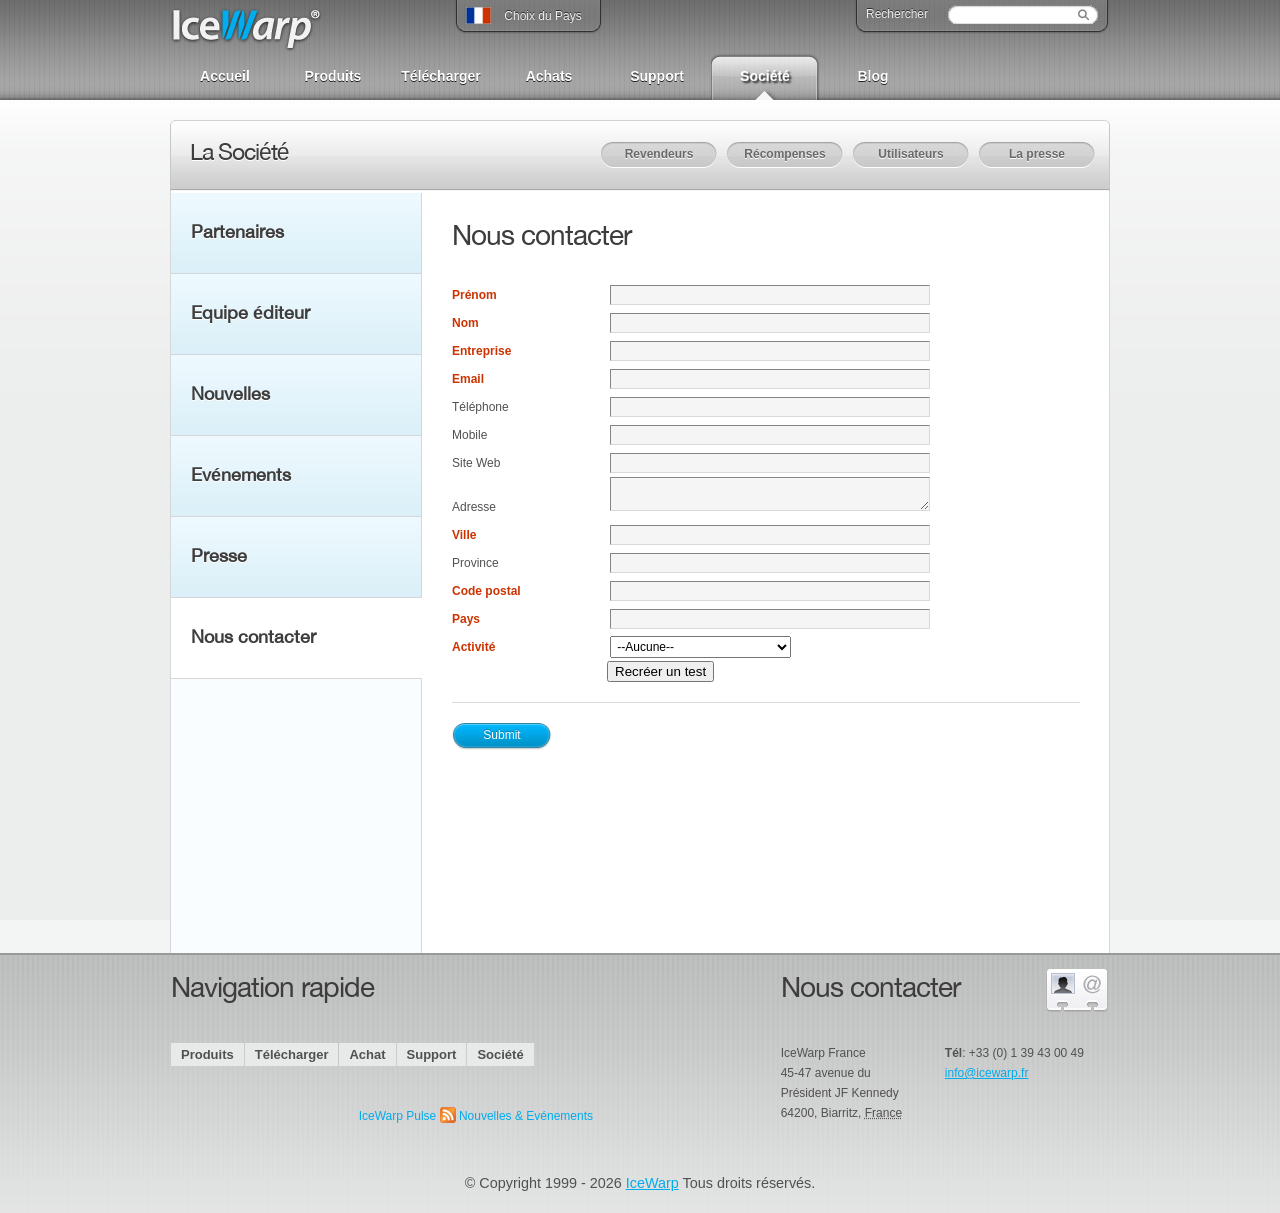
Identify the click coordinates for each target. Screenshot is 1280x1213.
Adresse (474, 507)
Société (765, 76)
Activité (473, 647)
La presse (1037, 154)
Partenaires (237, 233)
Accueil (225, 76)
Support (657, 76)
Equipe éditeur (250, 314)
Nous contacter (253, 638)
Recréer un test (660, 671)
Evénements (241, 476)
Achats (549, 76)
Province (475, 563)
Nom (465, 323)
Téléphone (480, 407)
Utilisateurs (910, 154)
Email (468, 379)
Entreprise (481, 351)
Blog (872, 76)
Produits (333, 76)
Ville (464, 535)
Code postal (486, 591)
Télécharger (440, 76)
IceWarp (652, 1183)
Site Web (476, 463)
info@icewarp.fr (987, 1073)
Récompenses (784, 154)
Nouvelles (230, 395)
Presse (219, 557)
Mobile (469, 435)
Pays (466, 619)
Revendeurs (659, 154)
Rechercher (897, 14)
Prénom (474, 295)
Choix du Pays (524, 12)
